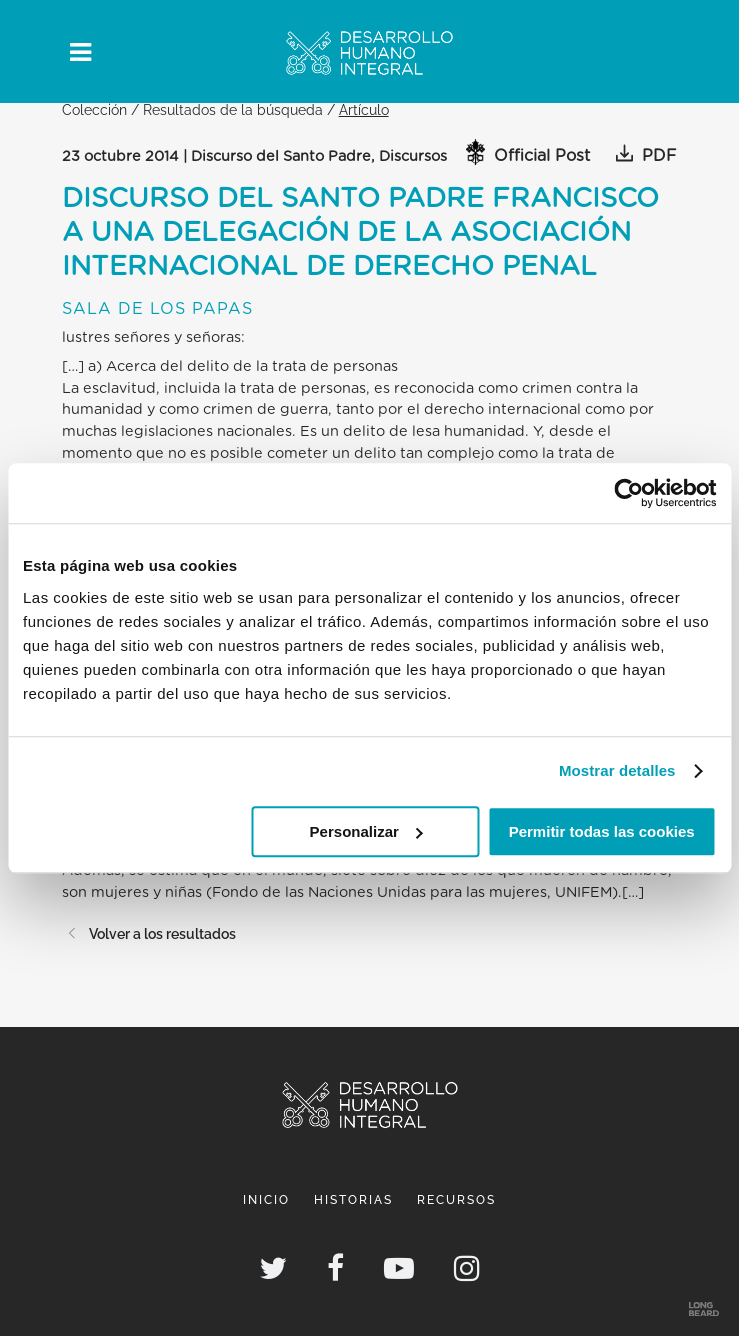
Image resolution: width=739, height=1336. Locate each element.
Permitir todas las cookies (602, 831)
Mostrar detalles (617, 770)
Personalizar (366, 831)
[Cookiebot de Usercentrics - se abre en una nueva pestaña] (628, 493)
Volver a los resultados (149, 933)
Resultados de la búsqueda (233, 109)
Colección (94, 109)
